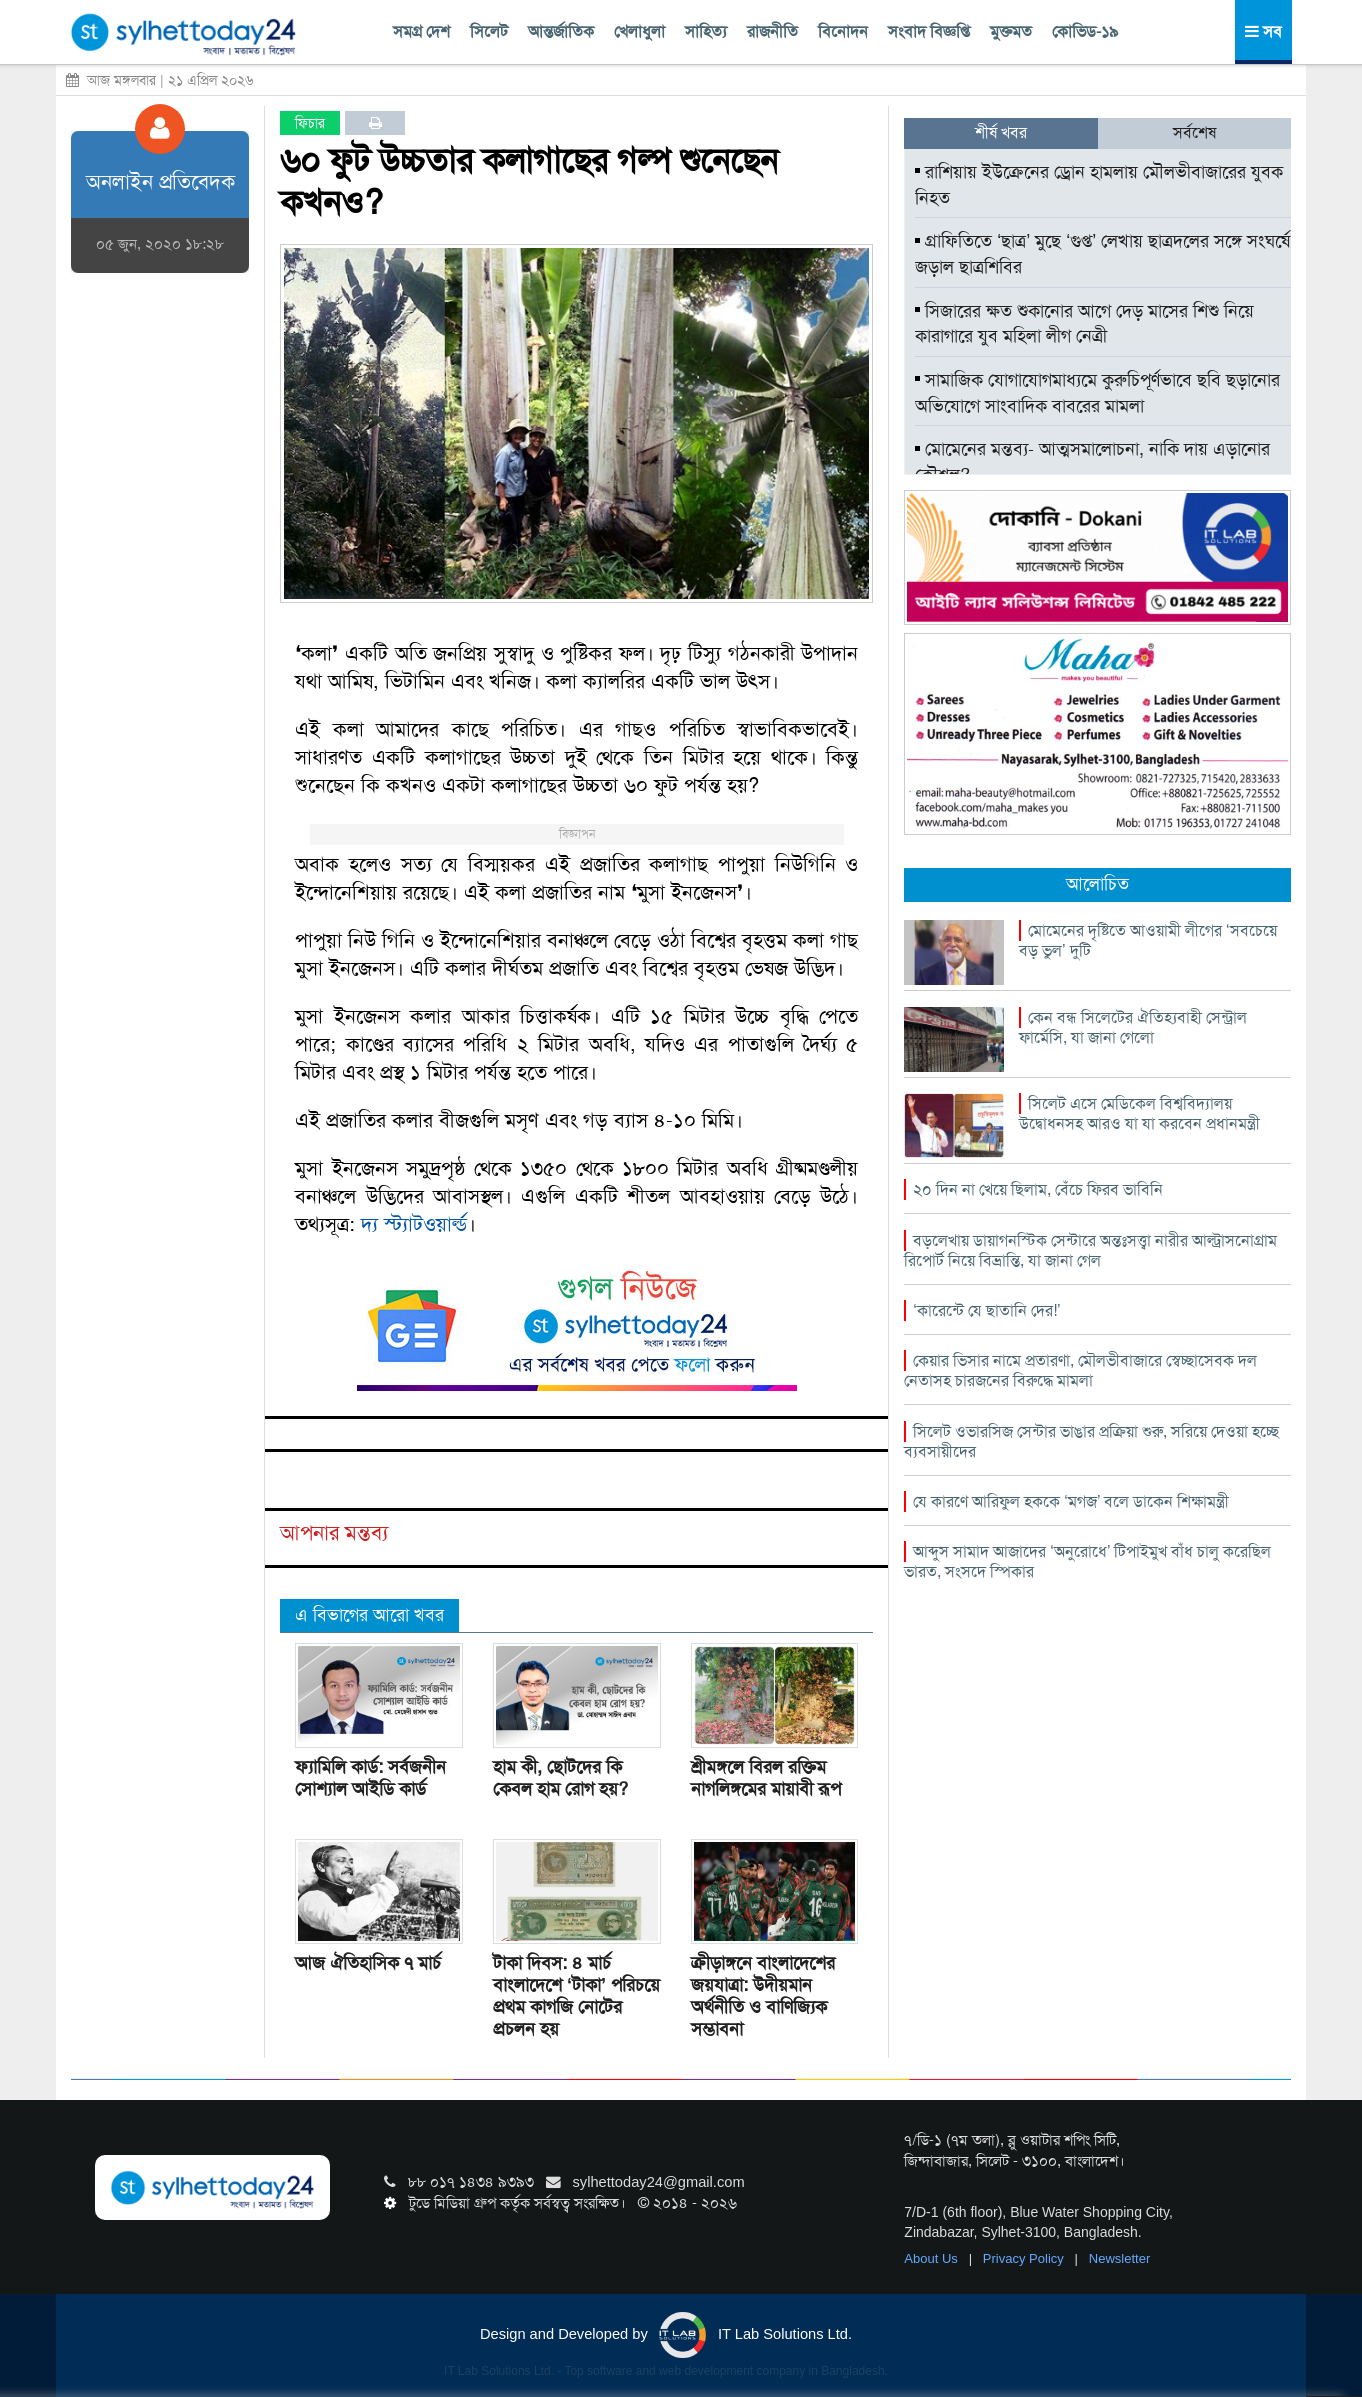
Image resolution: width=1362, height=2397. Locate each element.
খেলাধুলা (639, 31)
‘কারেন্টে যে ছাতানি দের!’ (986, 1310)
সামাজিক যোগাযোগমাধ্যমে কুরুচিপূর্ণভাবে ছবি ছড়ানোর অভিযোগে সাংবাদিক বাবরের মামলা (1097, 393)
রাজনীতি (772, 31)
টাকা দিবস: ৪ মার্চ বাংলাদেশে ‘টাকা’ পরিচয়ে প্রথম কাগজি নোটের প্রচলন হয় (576, 1996)
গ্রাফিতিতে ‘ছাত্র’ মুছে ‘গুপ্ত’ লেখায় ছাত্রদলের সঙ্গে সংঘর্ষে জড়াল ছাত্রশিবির (1102, 254)
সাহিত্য (706, 31)
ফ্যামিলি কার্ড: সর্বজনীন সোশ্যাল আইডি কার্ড (370, 1778)
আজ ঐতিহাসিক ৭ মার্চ (368, 1963)
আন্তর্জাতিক (561, 31)
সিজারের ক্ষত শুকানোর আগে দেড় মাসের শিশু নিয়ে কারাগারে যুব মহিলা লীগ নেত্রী (1084, 324)
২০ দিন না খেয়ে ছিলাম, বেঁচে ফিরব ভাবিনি (1038, 1189)
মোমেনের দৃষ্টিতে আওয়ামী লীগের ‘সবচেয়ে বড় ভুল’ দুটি (1148, 940)
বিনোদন (843, 31)
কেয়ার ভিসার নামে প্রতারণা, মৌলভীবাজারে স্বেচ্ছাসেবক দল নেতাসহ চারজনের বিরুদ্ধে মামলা (1080, 1370)
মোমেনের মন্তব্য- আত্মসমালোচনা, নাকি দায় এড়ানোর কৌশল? (1092, 462)
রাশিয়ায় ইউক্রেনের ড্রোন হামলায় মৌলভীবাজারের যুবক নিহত (1099, 185)
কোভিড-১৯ (1085, 31)
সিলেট (489, 31)
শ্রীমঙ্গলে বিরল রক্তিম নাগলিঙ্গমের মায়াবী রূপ (766, 1778)
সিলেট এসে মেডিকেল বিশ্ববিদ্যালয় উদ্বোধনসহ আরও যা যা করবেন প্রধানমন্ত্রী (1139, 1113)
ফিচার (310, 123)
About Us (932, 2258)
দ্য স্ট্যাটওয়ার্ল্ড (414, 1224)
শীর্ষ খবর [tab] (1001, 132)
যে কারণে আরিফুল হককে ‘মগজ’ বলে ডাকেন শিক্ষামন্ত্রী (1071, 1501)
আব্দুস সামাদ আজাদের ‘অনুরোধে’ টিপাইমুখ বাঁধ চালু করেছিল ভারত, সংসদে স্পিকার (1087, 1561)
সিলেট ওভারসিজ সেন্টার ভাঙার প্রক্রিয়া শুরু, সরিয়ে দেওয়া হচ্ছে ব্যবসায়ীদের (1091, 1441)
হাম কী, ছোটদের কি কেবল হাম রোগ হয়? (560, 1778)
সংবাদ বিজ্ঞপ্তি (929, 31)
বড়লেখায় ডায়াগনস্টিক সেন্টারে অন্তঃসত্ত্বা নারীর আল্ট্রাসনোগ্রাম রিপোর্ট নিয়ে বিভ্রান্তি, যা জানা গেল (1090, 1250)
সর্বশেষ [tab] (1194, 132)
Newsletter (1119, 2258)
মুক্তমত (1011, 31)
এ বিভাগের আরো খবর (369, 1615)
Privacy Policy (1025, 2258)
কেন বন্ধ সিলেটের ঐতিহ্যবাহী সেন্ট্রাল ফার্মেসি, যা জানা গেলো (1133, 1027)
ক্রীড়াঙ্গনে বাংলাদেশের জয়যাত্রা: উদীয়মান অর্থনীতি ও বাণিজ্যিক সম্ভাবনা (763, 1996)
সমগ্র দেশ (421, 31)
